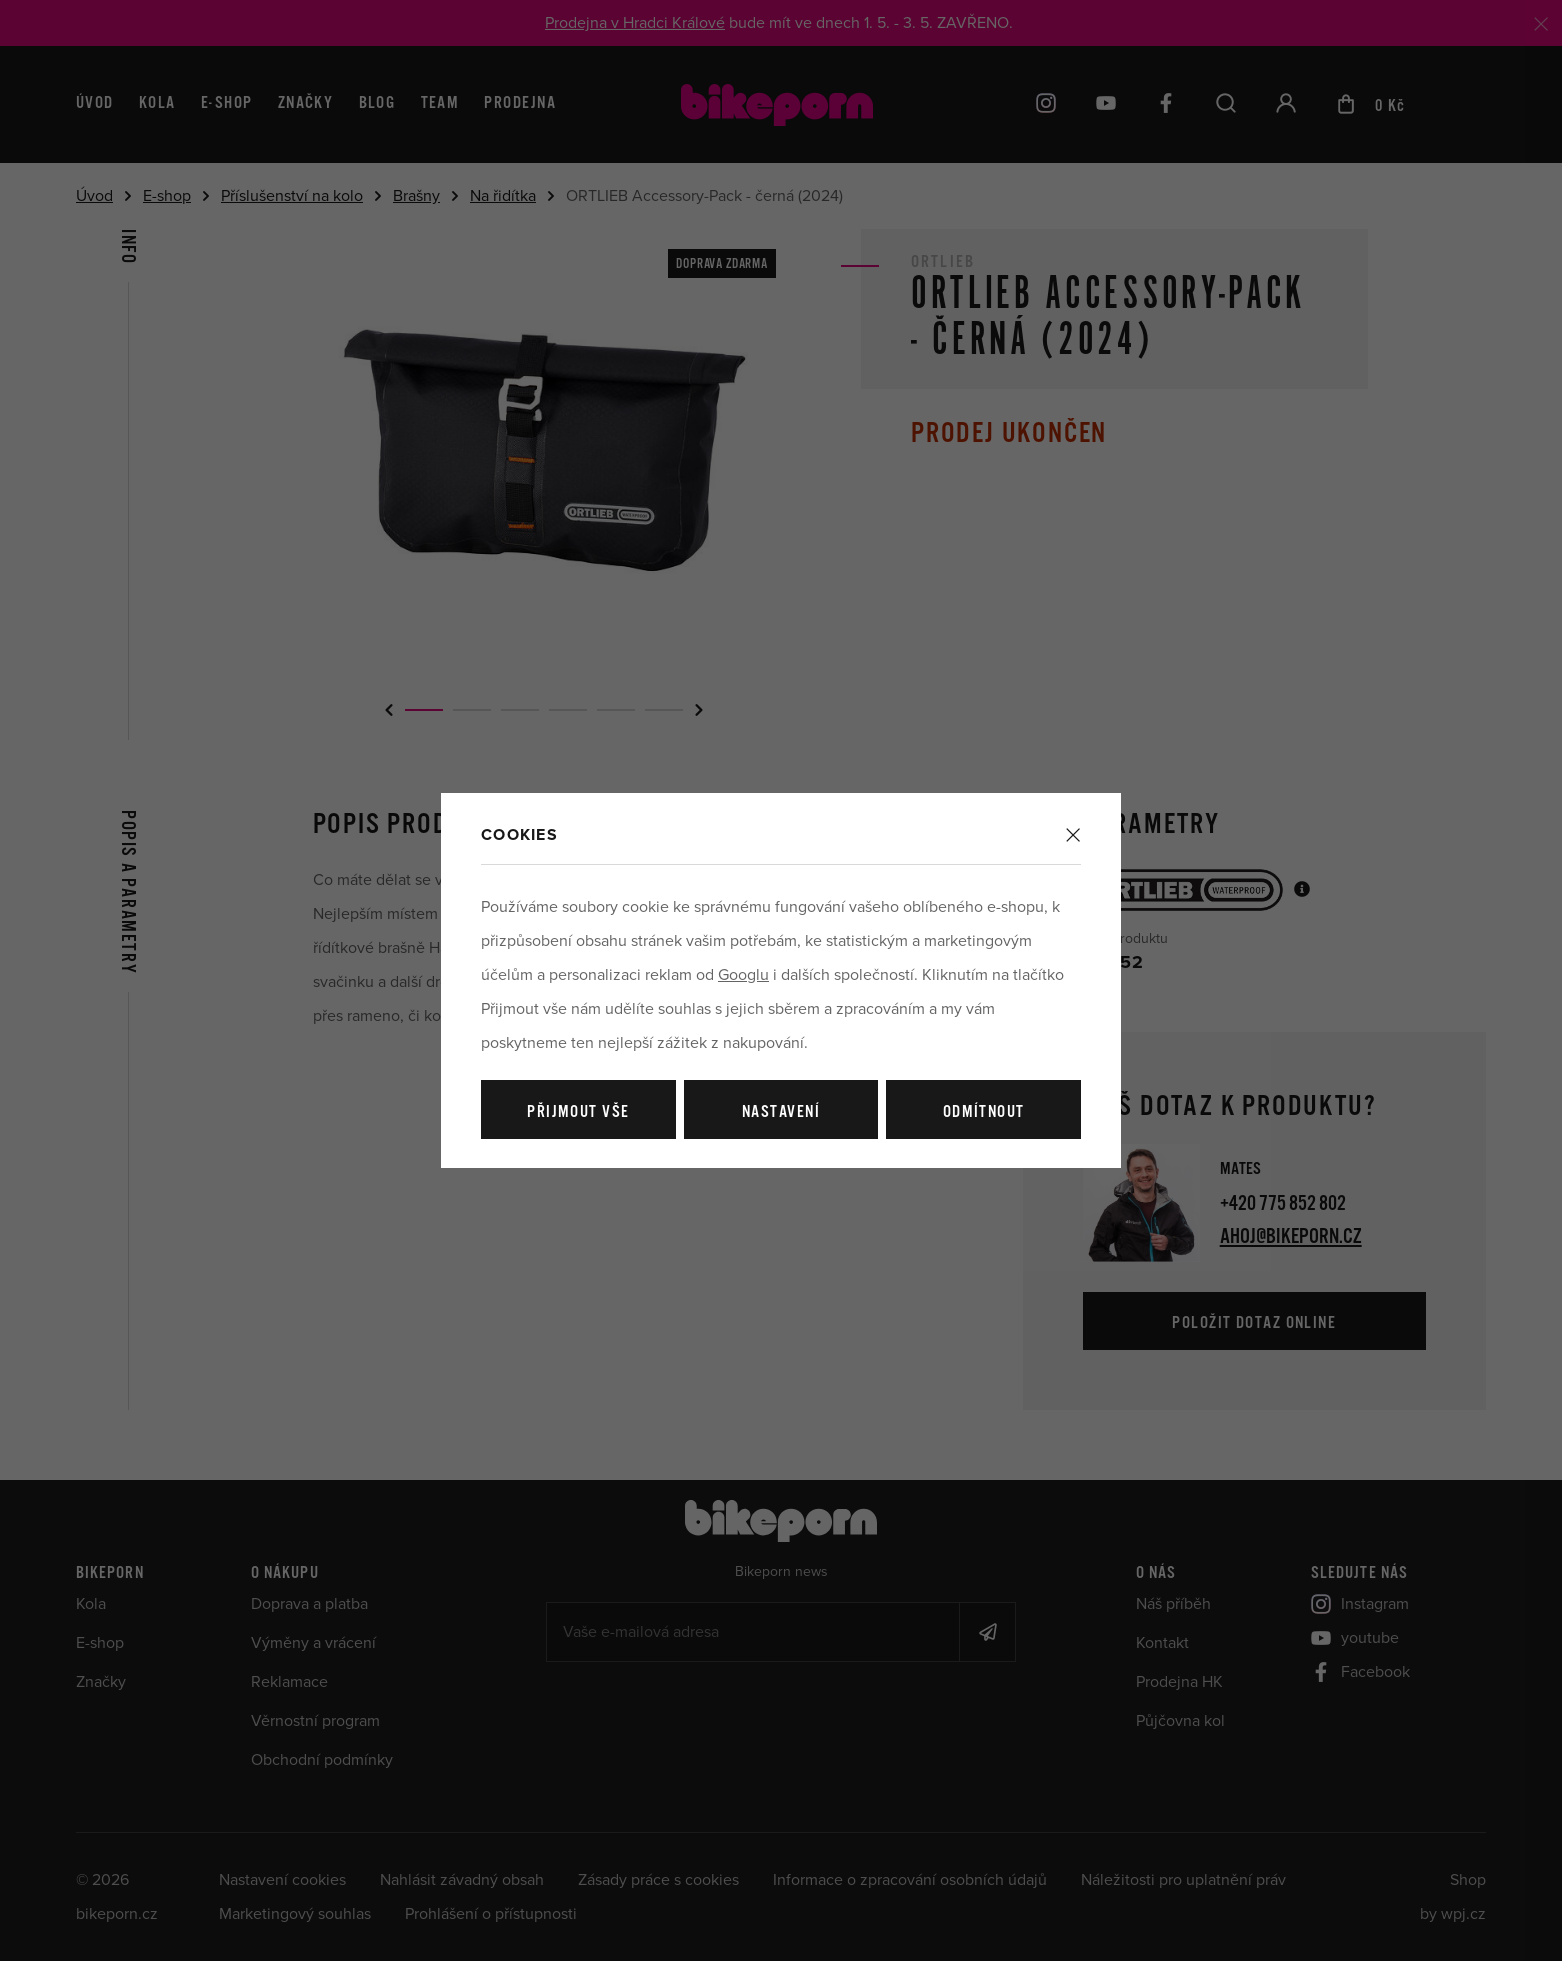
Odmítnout (984, 1112)
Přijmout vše (578, 1112)
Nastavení (781, 1112)
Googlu (743, 975)
